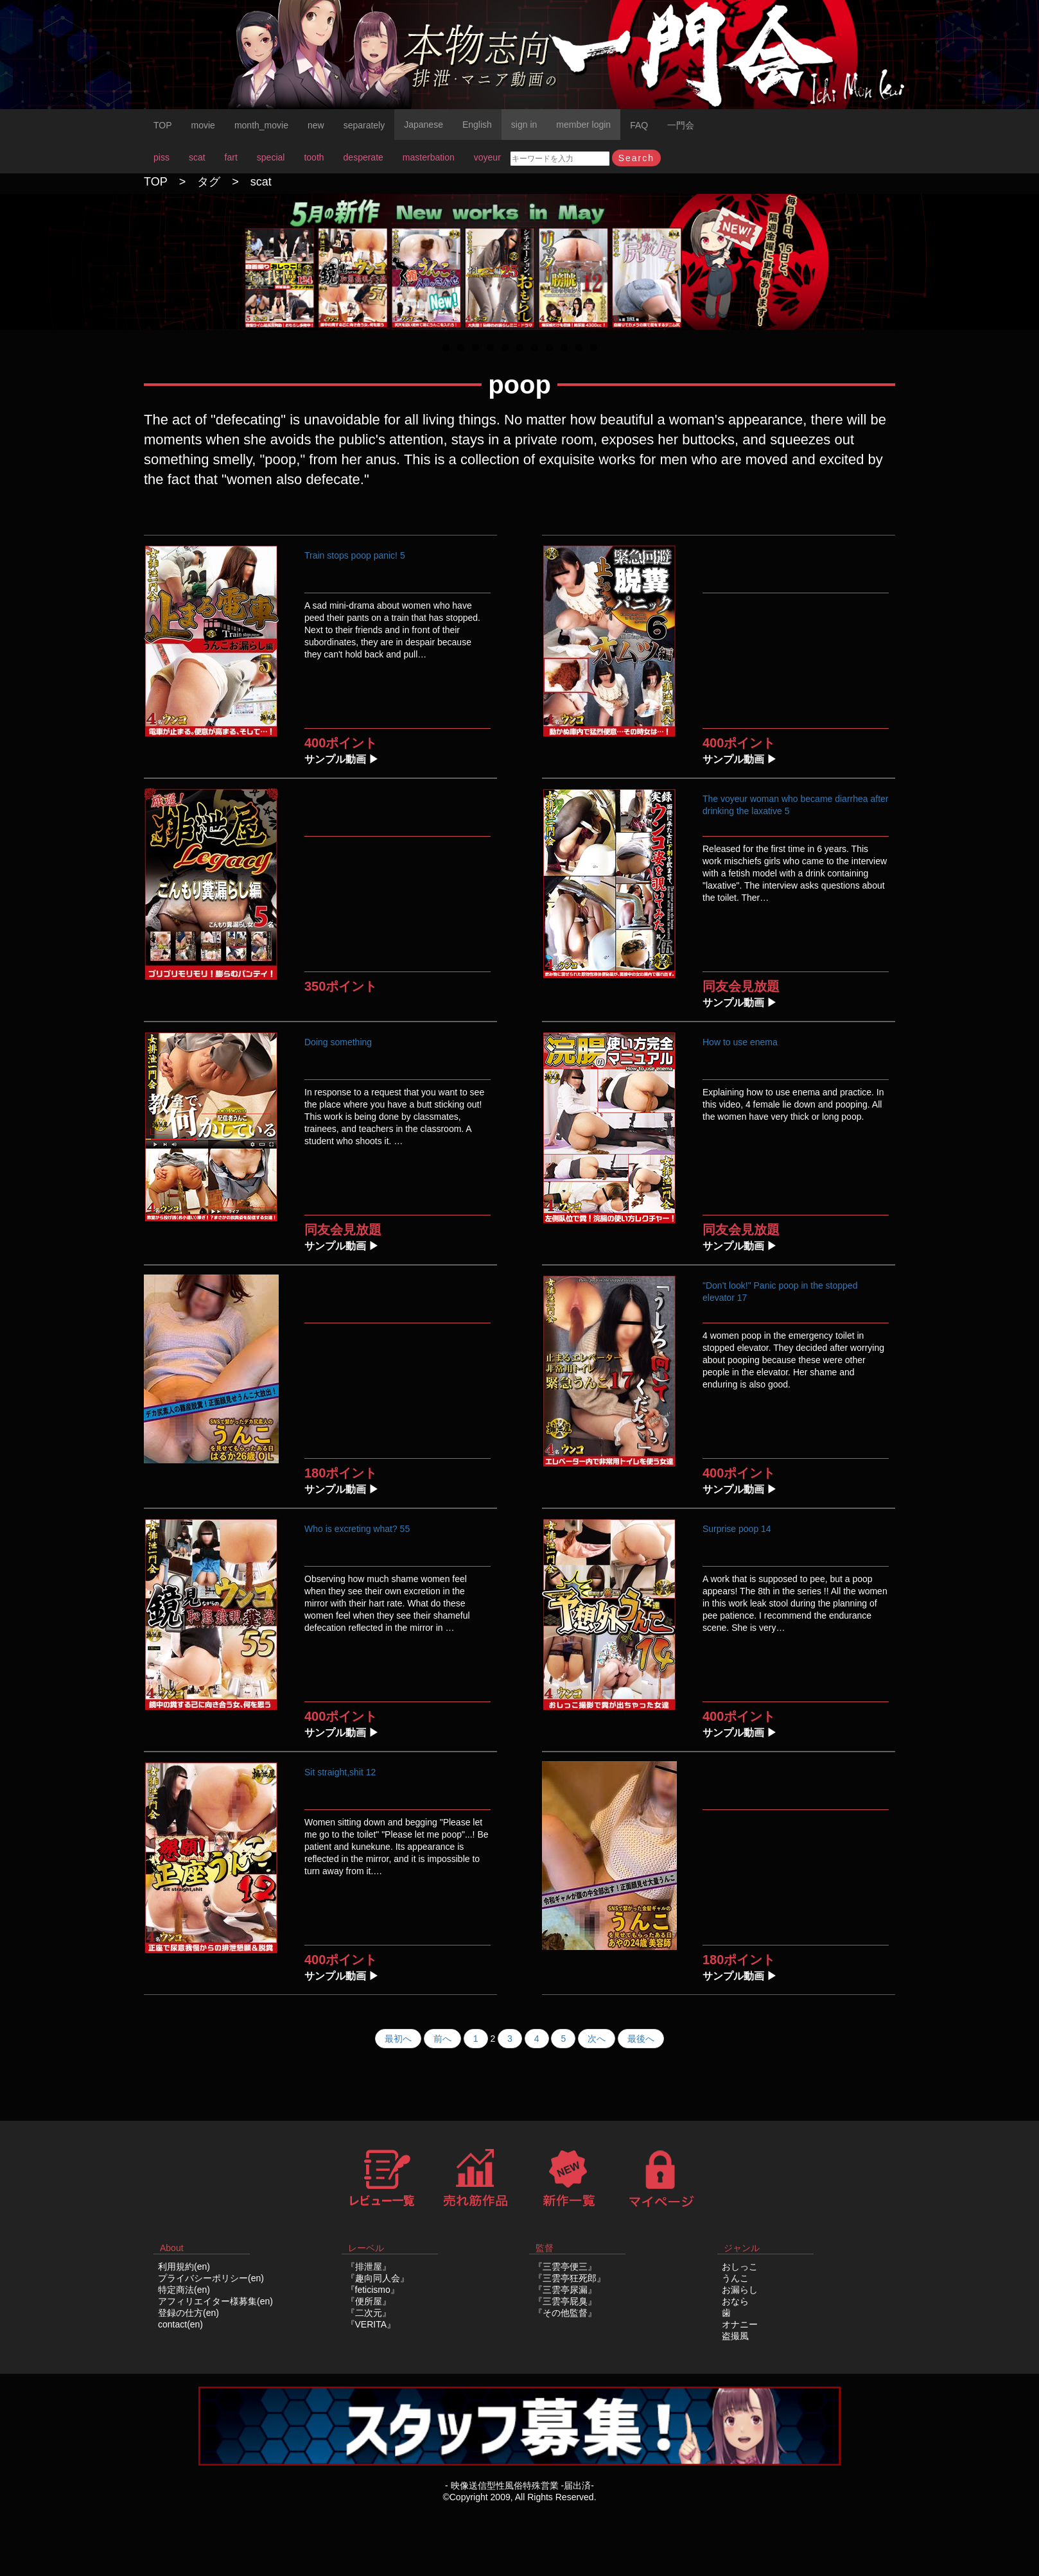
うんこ (735, 2278)
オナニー (740, 2324)
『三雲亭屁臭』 (565, 2301)
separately (364, 125)
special (271, 157)
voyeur (487, 157)
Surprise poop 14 (737, 1529)
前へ (442, 2038)
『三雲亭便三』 (565, 2266)
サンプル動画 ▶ (341, 759)
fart (231, 157)
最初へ (398, 2038)
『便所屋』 (368, 2301)
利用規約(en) (184, 2266)
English (477, 124)
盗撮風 (735, 2336)
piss (161, 157)
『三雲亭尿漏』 (565, 2289)
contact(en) (180, 2324)
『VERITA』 (371, 2324)
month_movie (261, 125)
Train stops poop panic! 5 (354, 555)
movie (203, 125)
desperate (363, 157)
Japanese (423, 124)
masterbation (429, 157)
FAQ (639, 125)
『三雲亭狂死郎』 (570, 2278)
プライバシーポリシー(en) (211, 2278)
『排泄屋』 (368, 2266)
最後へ (640, 2038)
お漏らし (740, 2289)
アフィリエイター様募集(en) (215, 2301)
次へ (597, 2038)
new (316, 125)
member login (583, 124)
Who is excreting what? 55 (357, 1529)
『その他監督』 (565, 2313)
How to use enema (740, 1042)
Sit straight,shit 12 (340, 1772)
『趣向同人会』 (377, 2278)
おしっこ (740, 2266)
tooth (314, 157)
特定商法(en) (184, 2289)
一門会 (680, 125)
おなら (735, 2301)
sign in (524, 124)
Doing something (338, 1042)
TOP (162, 125)
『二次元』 (368, 2313)
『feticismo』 (372, 2289)
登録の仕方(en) (188, 2313)
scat (197, 157)
